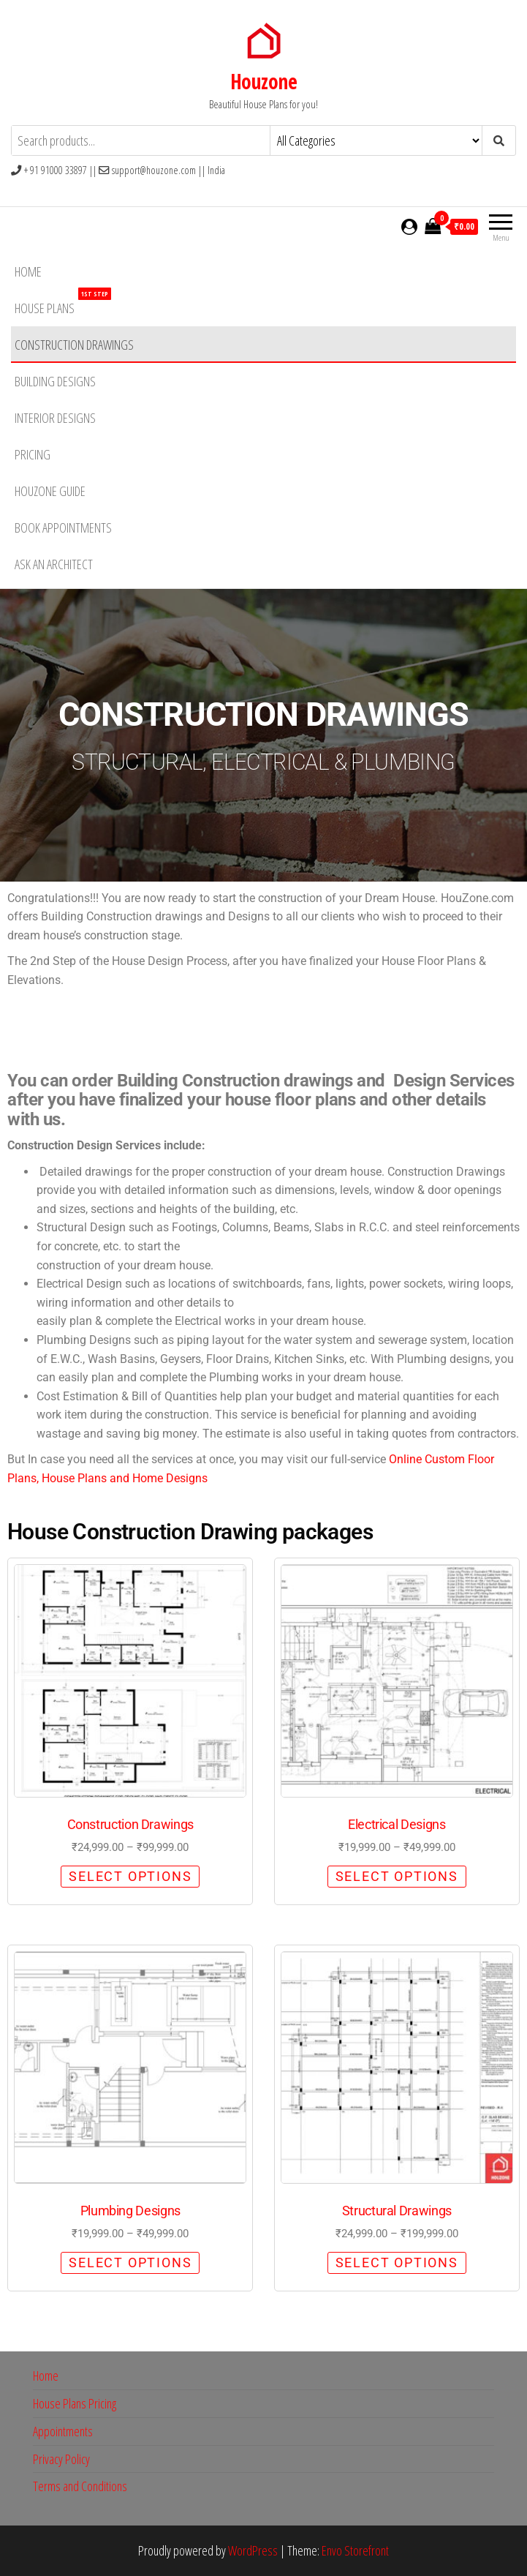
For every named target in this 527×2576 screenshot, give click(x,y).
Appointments (63, 2431)
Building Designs (55, 381)
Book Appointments (63, 527)
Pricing (32, 454)
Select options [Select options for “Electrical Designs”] (396, 1876)
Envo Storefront (355, 2550)
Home (28, 271)
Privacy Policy (61, 2459)
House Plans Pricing (74, 2403)
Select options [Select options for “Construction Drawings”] (130, 1876)
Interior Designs (55, 418)
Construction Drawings (74, 344)
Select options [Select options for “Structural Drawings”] (396, 2262)
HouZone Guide (50, 491)
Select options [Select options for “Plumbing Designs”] (130, 2262)
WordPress (253, 2550)
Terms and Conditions (80, 2486)
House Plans (63, 303)
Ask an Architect (54, 564)
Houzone (263, 81)
